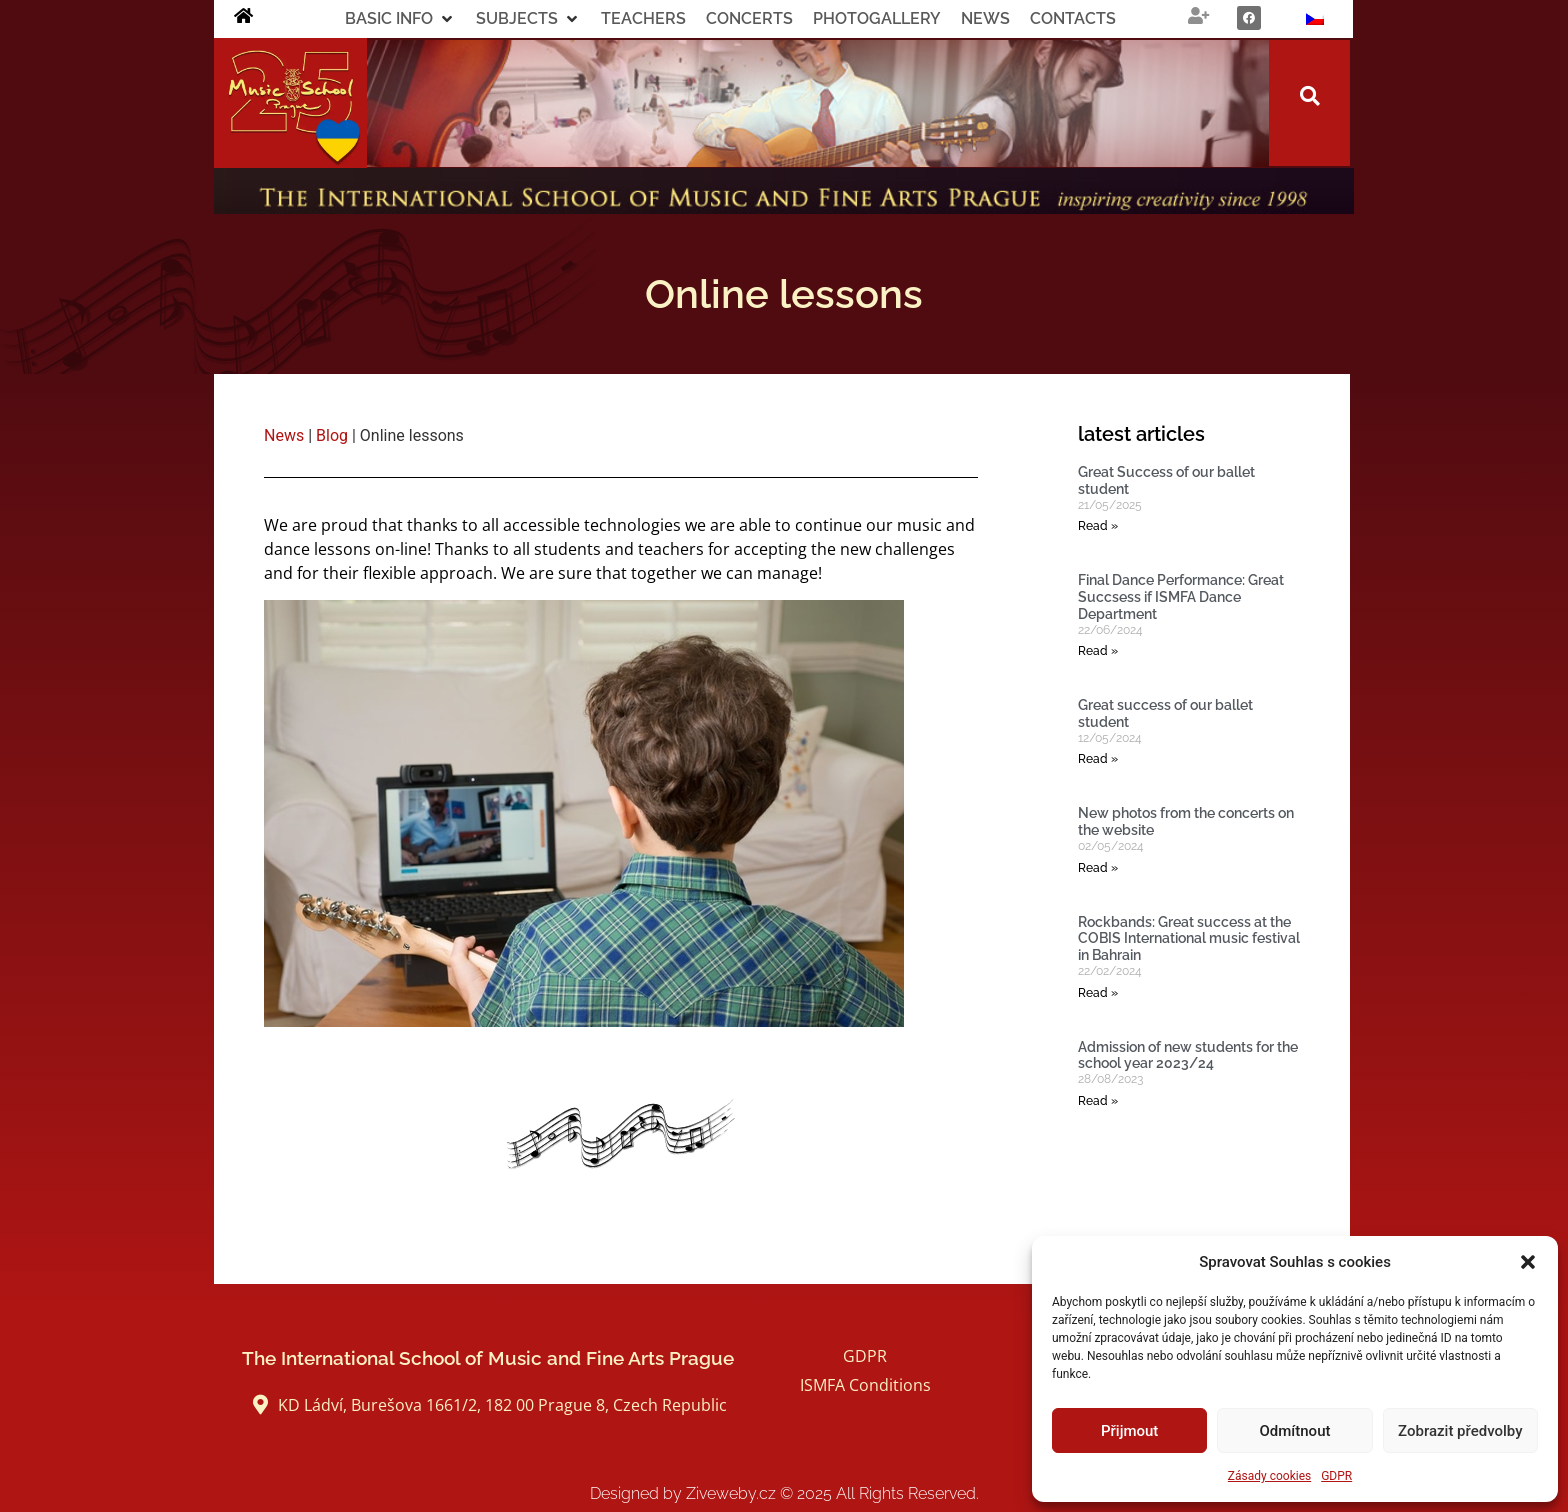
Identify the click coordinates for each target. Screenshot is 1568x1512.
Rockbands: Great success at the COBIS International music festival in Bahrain (1189, 939)
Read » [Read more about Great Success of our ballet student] (1098, 526)
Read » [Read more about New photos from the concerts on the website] (1098, 868)
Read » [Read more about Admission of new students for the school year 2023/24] (1098, 1101)
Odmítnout (1295, 1431)
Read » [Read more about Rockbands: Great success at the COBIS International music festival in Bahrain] (1098, 993)
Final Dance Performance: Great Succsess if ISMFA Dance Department (1181, 597)
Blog (332, 435)
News (284, 435)
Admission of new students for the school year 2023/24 (1188, 1055)
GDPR (1336, 1476)
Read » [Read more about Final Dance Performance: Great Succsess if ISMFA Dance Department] (1098, 651)
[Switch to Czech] (1315, 19)
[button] (1528, 1262)
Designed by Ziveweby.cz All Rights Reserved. (784, 1493)
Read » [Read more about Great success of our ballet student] (1098, 759)
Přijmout (1129, 1431)
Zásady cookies (1269, 1476)
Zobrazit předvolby (1460, 1431)
